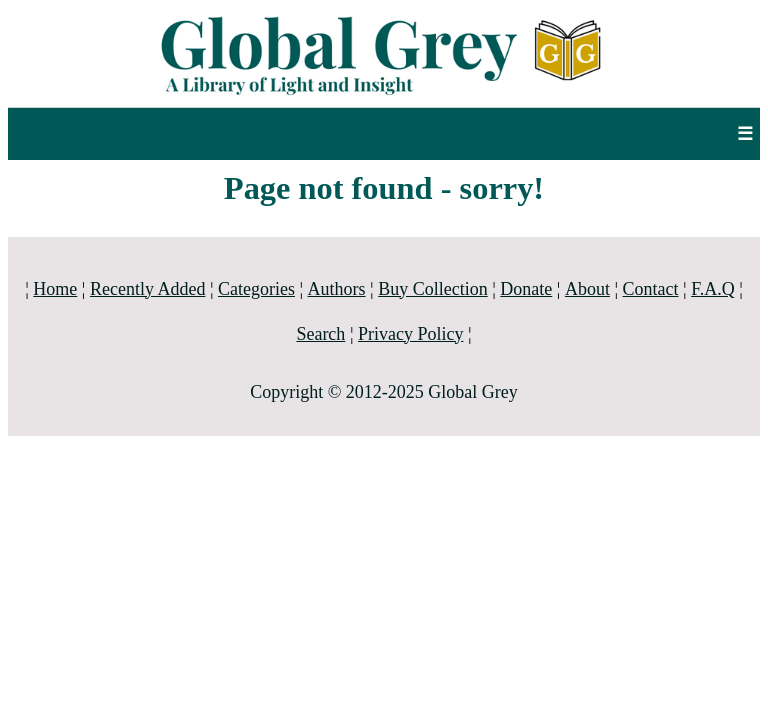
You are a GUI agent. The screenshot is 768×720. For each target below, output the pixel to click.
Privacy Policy (411, 334)
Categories (256, 289)
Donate (526, 289)
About (587, 289)
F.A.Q (713, 289)
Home (55, 289)
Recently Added (147, 289)
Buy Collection (433, 289)
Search (320, 334)
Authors (337, 289)
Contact (651, 289)
